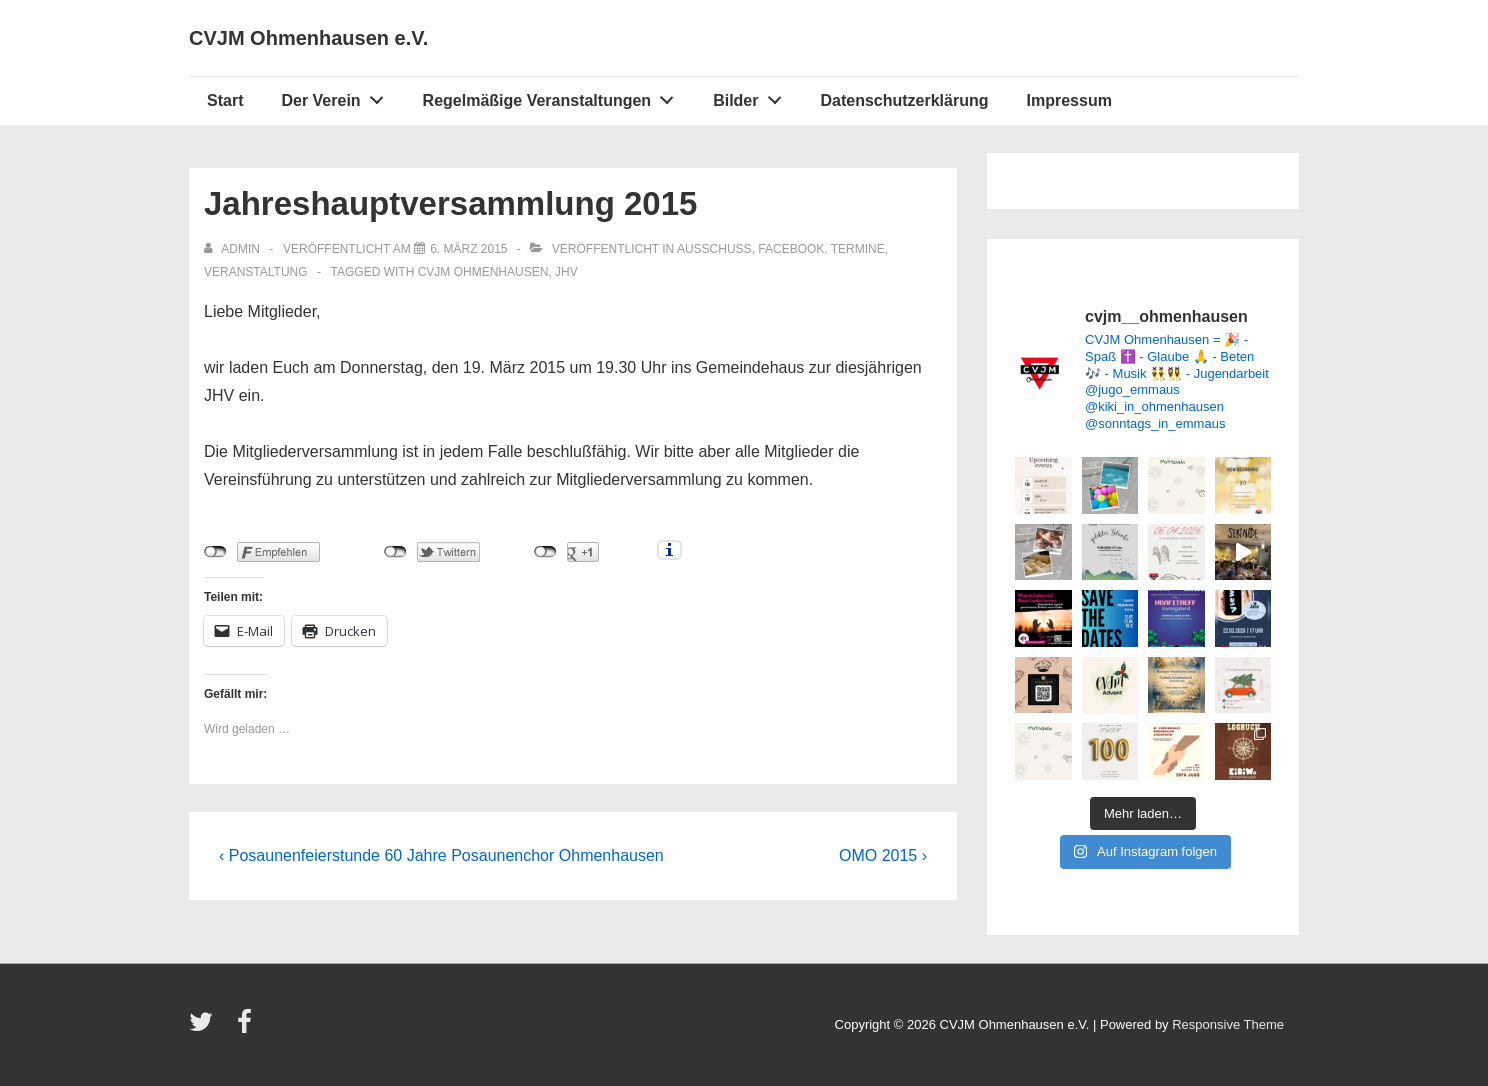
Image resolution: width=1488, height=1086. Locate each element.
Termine (858, 249)
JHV (566, 272)
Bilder (752, 96)
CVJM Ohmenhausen (483, 272)
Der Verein (337, 96)
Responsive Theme (1228, 1024)
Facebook (791, 249)
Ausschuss (714, 249)
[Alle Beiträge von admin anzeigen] (233, 249)
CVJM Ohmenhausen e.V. (308, 38)
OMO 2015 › (883, 855)
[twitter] (205, 1028)
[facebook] (247, 1028)
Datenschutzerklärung (904, 100)
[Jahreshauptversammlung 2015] (468, 249)
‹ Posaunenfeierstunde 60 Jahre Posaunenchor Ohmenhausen (441, 855)
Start (225, 100)
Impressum (1069, 100)
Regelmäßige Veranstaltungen (554, 96)
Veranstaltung (256, 272)
